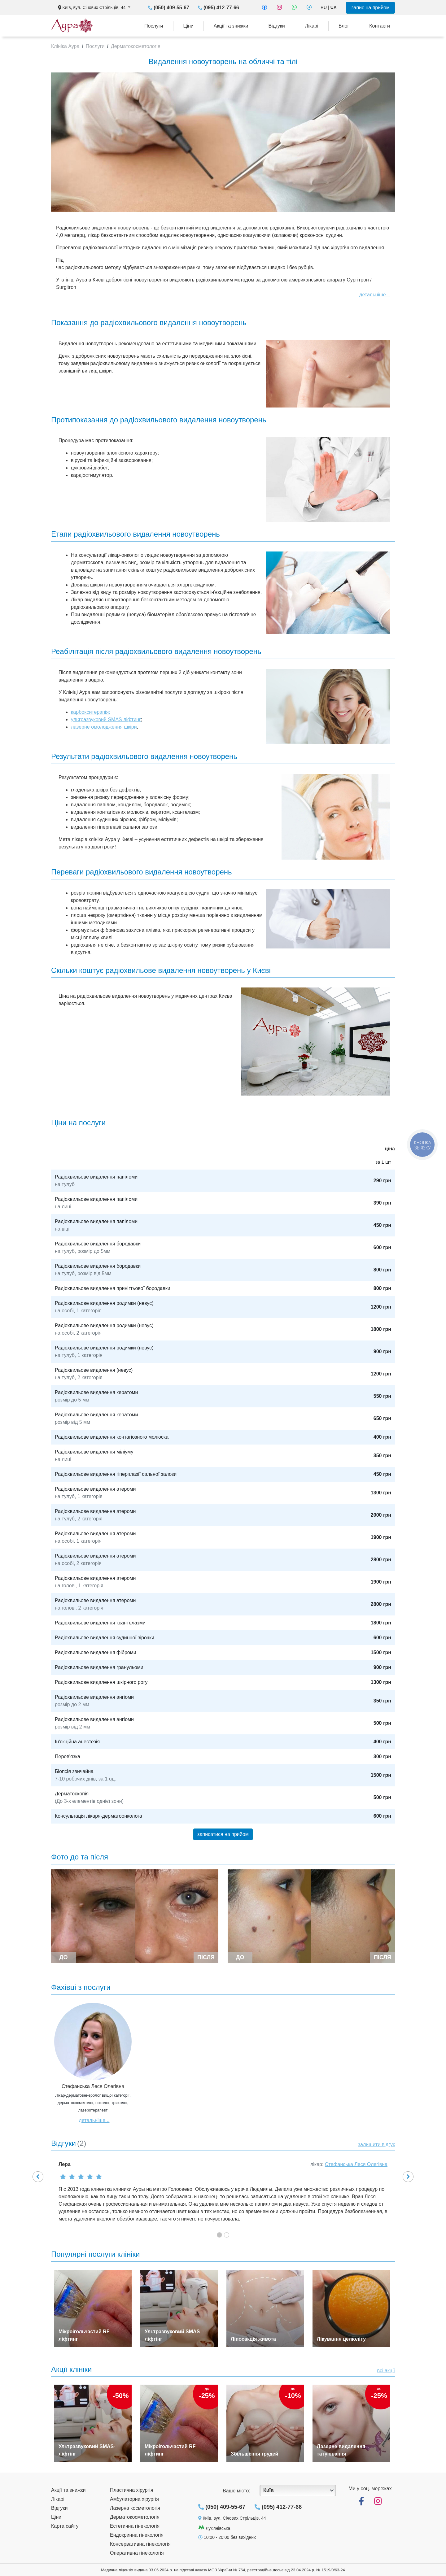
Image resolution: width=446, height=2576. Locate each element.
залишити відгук (376, 2144)
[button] (38, 2176)
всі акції (386, 2370)
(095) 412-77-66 (221, 7)
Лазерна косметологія (135, 2508)
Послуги (153, 25)
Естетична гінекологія (135, 2526)
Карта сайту (65, 2526)
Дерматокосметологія (135, 46)
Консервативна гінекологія (140, 2544)
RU (324, 7)
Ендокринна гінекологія (137, 2535)
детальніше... (374, 294)
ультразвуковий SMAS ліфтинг (106, 719)
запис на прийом (370, 7)
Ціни (188, 25)
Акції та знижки (231, 25)
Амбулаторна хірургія (134, 2499)
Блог (344, 25)
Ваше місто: (236, 2490)
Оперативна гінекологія (137, 2553)
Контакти (379, 25)
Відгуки (276, 25)
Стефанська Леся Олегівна (356, 2164)
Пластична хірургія (131, 2490)
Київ (268, 2490)
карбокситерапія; (90, 712)
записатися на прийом (222, 1834)
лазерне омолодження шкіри (104, 727)
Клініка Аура (65, 46)
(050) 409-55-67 (171, 7)
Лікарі (311, 25)
